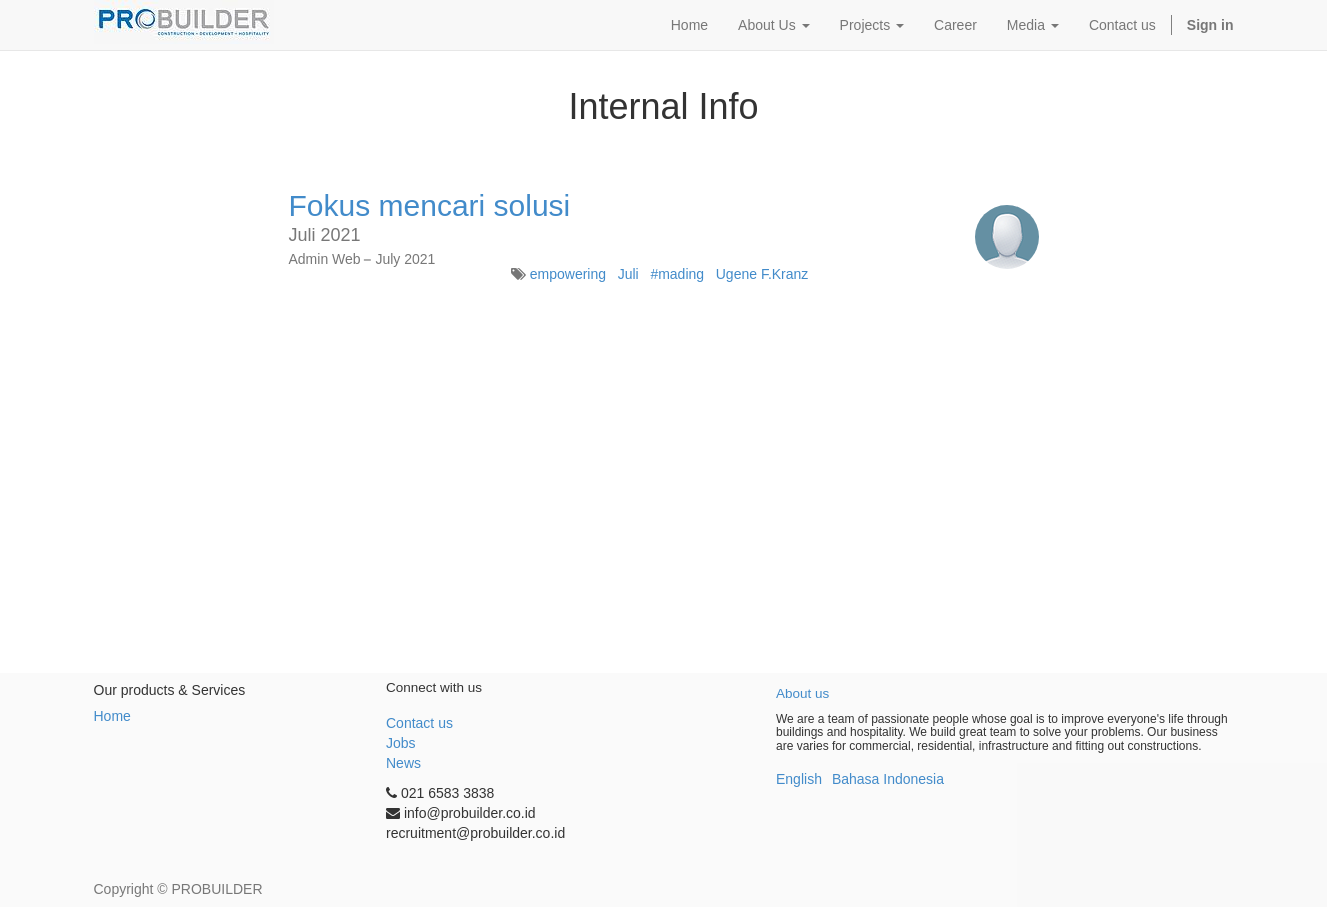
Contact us (419, 723)
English (799, 779)
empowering (568, 274)
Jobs (401, 743)
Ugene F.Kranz (762, 274)
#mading (677, 274)
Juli (628, 274)
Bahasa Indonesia (888, 779)
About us (802, 693)
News (403, 763)
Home (112, 716)
